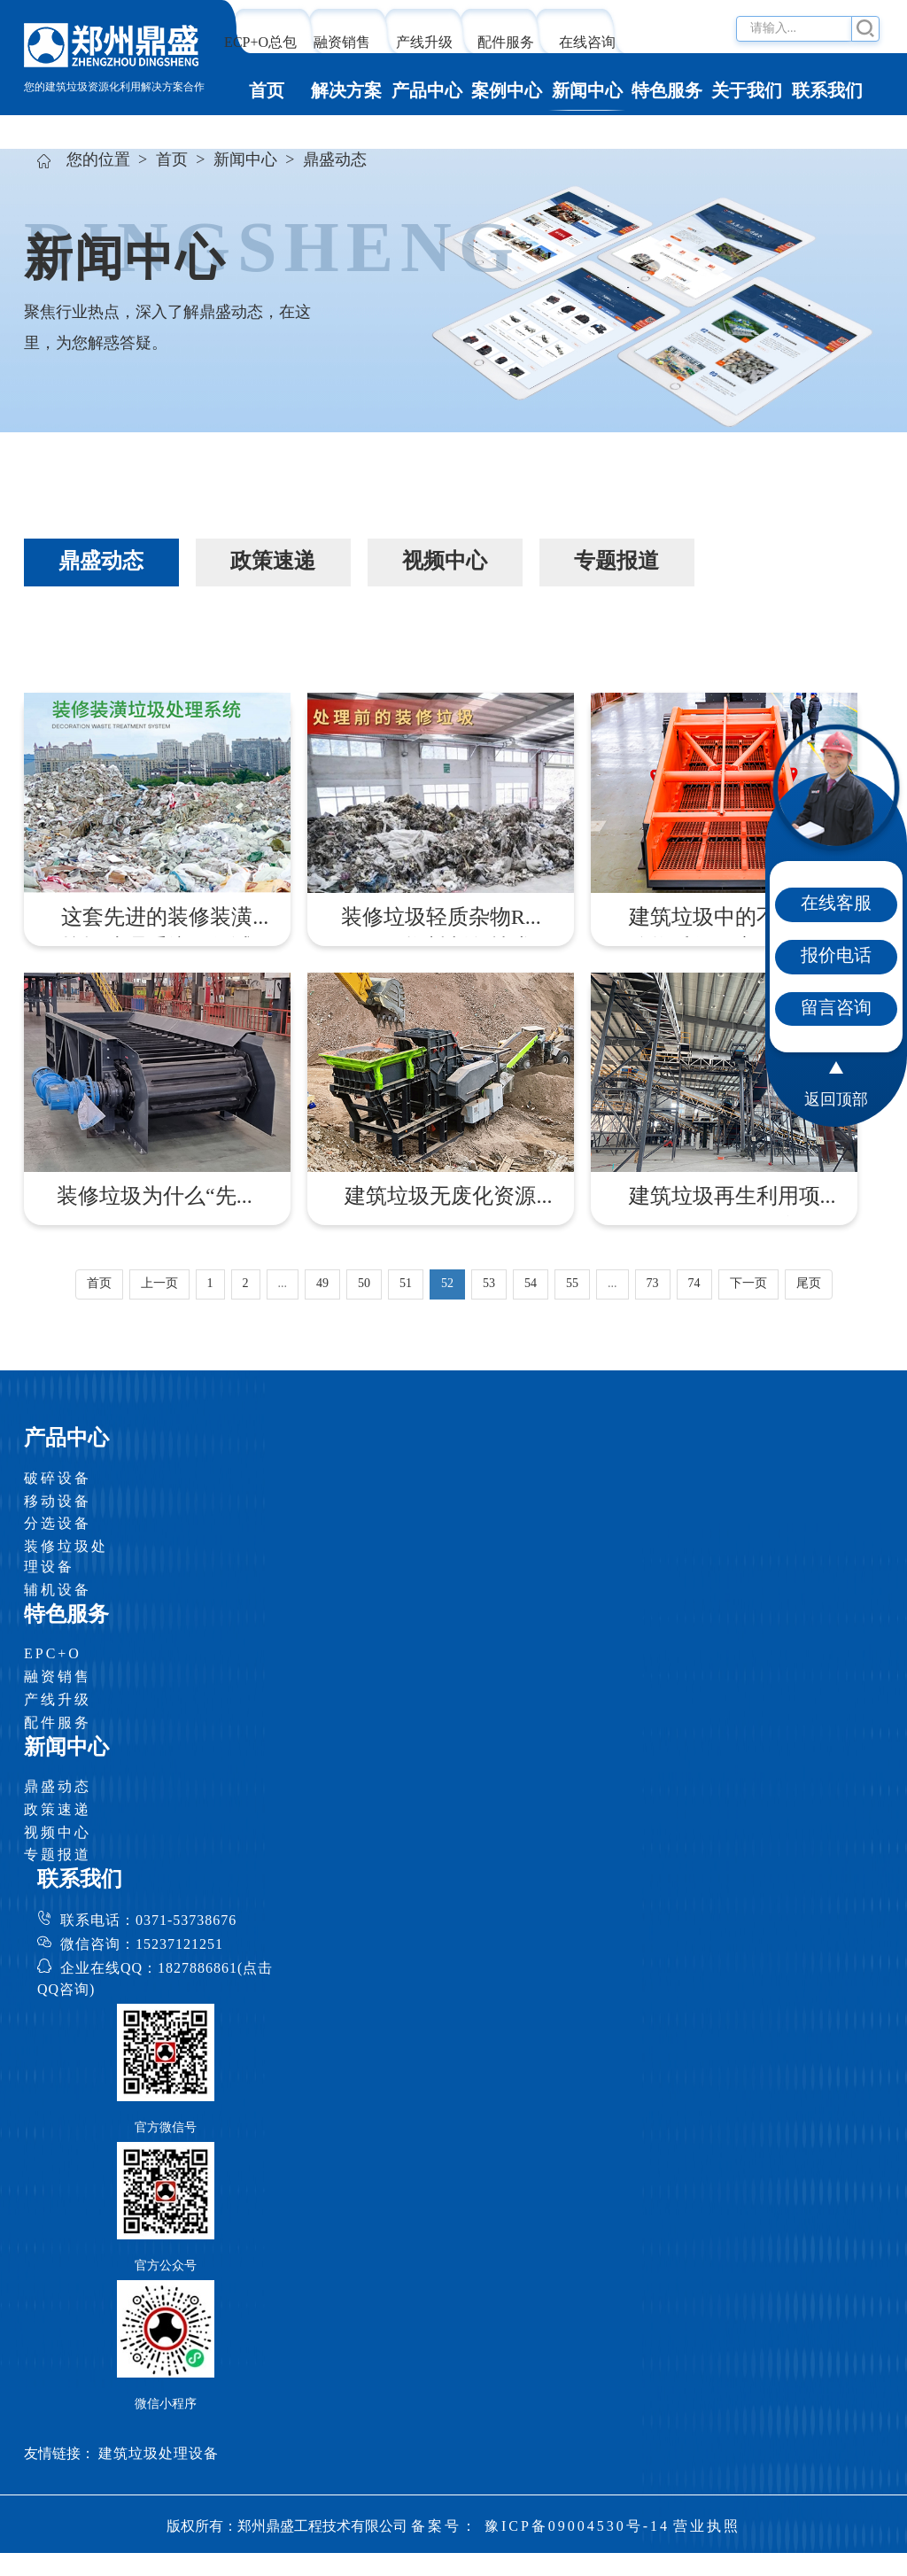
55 (572, 1284)
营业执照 (706, 2526)
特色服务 (667, 91)
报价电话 (836, 956)
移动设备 (57, 1501)
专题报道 (57, 1855)
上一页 (159, 1284)
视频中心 (57, 1833)
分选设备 (57, 1524)
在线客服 (836, 904)
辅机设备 (57, 1590)
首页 (266, 91)
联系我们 (827, 91)
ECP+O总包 (260, 42)
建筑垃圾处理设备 (158, 2454)
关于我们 (746, 91)
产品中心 (426, 91)
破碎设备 (57, 1478)
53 (489, 1284)
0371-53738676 (186, 1920)
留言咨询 (836, 1008)
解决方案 (346, 91)
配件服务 (505, 42)
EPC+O (52, 1654)
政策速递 (57, 1810)
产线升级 (424, 42)
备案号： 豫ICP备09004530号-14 (540, 2526)
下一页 (748, 1284)
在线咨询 (587, 42)
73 (653, 1284)
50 (364, 1284)
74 (694, 1284)
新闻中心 (587, 91)
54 (530, 1284)
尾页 (808, 1284)
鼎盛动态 (57, 1787)
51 (405, 1284)
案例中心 (506, 91)
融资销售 (342, 42)
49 (322, 1284)
